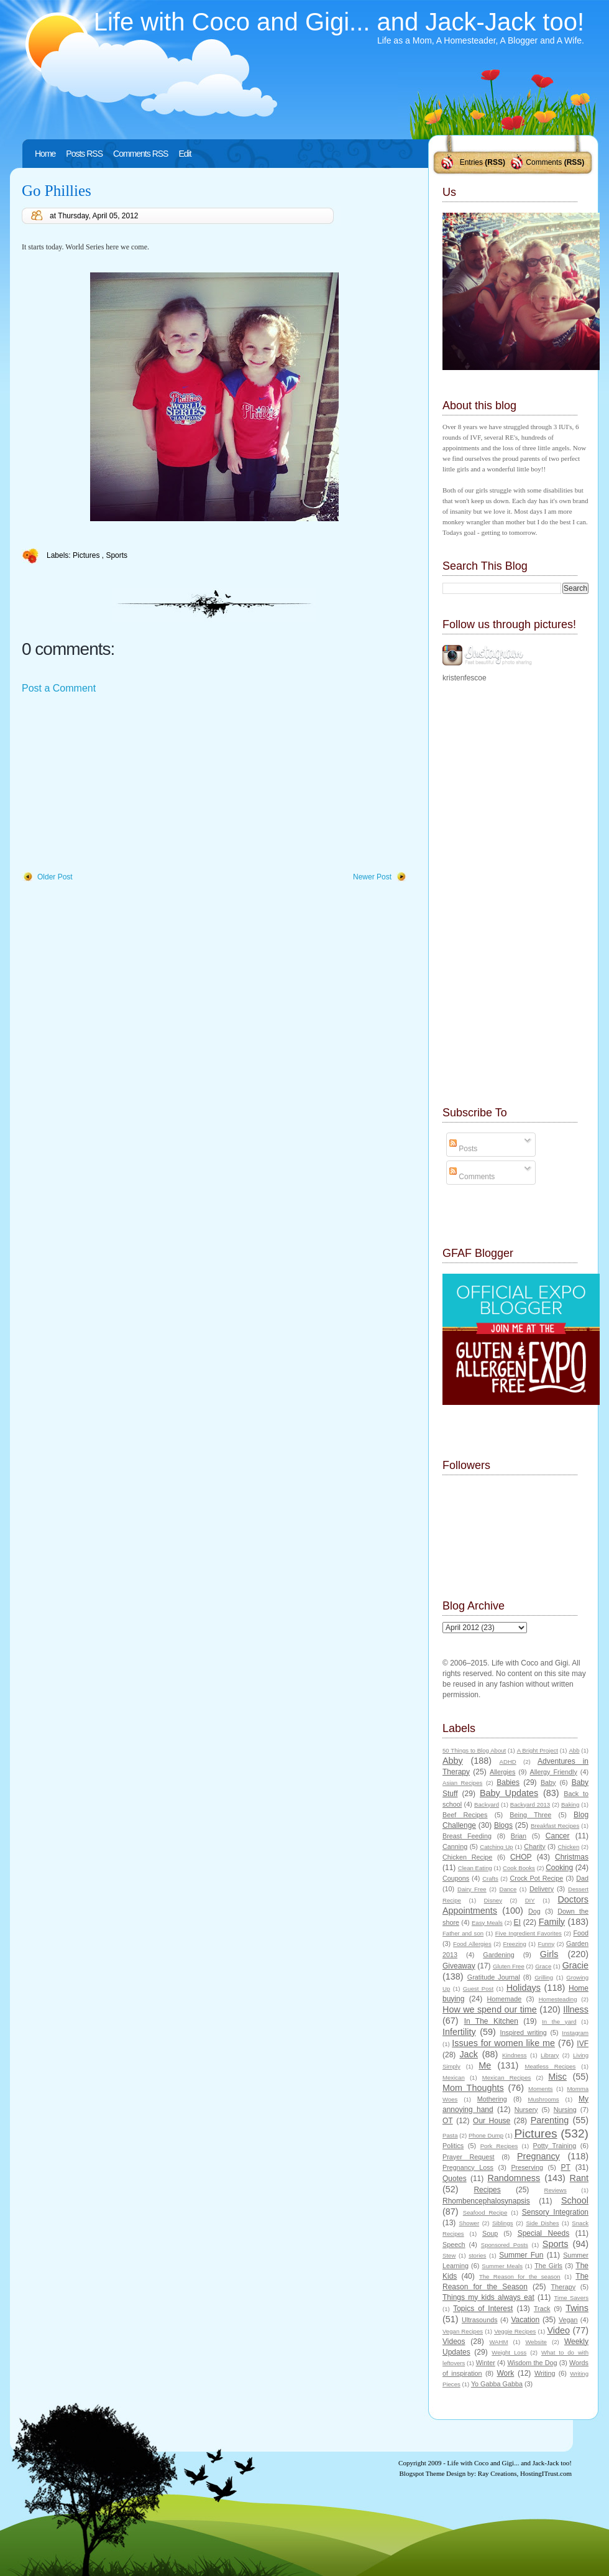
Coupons (455, 1878)
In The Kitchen (491, 2021)
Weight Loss (509, 2352)
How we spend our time (489, 2009)
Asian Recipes (462, 1782)
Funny (546, 1943)
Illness (575, 2009)
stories (477, 2255)
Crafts (490, 1878)
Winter (485, 2362)
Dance (508, 1889)
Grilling (543, 1977)
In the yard (559, 2021)
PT (565, 2167)
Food (580, 1933)
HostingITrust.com (546, 2473)
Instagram (575, 2032)
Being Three (530, 1814)
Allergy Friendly (553, 1772)
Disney (493, 1900)
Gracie (575, 1965)
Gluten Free (508, 1966)
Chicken (569, 1846)
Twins (577, 2308)
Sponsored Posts (504, 2244)
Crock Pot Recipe (537, 1878)
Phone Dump (486, 2135)
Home (45, 154)
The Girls (548, 2265)
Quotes (454, 2178)
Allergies (502, 1772)
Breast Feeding (467, 1836)
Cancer (558, 1836)
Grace (543, 1966)
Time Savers (571, 2297)
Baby (548, 1782)
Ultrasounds (480, 2319)
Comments (544, 162)
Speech (453, 2244)
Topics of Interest (483, 2308)
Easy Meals (487, 1922)
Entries (471, 162)
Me (484, 2065)
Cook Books (519, 1868)
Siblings (502, 2223)
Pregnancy (538, 2156)
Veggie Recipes (515, 2331)
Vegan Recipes (462, 2331)
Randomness (513, 2178)
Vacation (525, 2319)
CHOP (521, 1857)
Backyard (486, 1804)
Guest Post (478, 1988)
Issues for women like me (503, 2043)
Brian (518, 1836)
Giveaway (458, 1966)
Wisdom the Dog (532, 2362)
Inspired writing (523, 2032)
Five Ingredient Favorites (528, 1933)
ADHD (508, 1761)
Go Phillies (56, 190)
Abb (574, 1750)
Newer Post (372, 877)
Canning (454, 1846)
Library (550, 2055)
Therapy (563, 2287)
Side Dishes (542, 2223)
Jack (468, 2054)
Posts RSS (84, 154)
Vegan (568, 2319)
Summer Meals (502, 2266)
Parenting (550, 2120)
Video (558, 2330)
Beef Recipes (465, 1814)
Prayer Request (468, 2157)
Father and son (462, 1933)
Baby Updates (509, 1793)
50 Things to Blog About (474, 1750)
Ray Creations (497, 2473)
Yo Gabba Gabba (497, 2384)
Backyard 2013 (530, 1804)
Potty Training (555, 2145)
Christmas (571, 1857)
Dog (534, 1911)
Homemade (504, 1999)
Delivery (541, 1889)
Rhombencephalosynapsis (486, 2201)
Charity (534, 1846)
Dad (582, 1878)
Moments (540, 2088)
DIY (530, 1900)
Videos (453, 2341)
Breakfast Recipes (555, 1825)
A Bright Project (537, 1750)
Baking (570, 1804)
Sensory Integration (555, 2212)
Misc (557, 2077)
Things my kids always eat (488, 2297)
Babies (508, 1782)
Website (535, 2341)
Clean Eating (475, 1868)
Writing (544, 2373)
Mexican (453, 2077)
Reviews (555, 2190)
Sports (116, 555)
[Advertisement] (115, 783)
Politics (453, 2145)
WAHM (498, 2341)
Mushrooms (543, 2099)
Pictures (87, 555)
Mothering (492, 2099)
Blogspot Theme (422, 2473)
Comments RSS (140, 154)
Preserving (527, 2167)
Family (552, 1922)
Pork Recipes (499, 2146)
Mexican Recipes (506, 2077)
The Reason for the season (520, 2276)
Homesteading (558, 1999)
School (574, 2200)
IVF (582, 2043)
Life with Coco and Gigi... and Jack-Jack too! (339, 21)
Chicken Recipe (467, 1857)
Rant (579, 2178)
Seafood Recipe (485, 2212)
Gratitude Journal (493, 1977)
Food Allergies (472, 1943)
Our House (491, 2120)
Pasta (450, 2135)
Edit (184, 154)
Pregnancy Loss (467, 2167)
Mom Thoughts (473, 2088)
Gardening (498, 1954)
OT (447, 2120)
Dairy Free (472, 1889)
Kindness (514, 2055)
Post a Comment (59, 688)
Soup (490, 2233)
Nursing (565, 2109)
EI (517, 1922)
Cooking (559, 1867)
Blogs (503, 1825)
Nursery (526, 2109)
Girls (549, 1954)
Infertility (459, 2032)
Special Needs (544, 2233)
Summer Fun (521, 2255)
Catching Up (496, 1846)
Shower (469, 2223)
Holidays (523, 1988)
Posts (463, 1148)
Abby (452, 1761)
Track (542, 2308)
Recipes (487, 2189)
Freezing (514, 1943)
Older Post (55, 877)
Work (506, 2373)
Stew (449, 2255)
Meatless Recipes (549, 2066)
